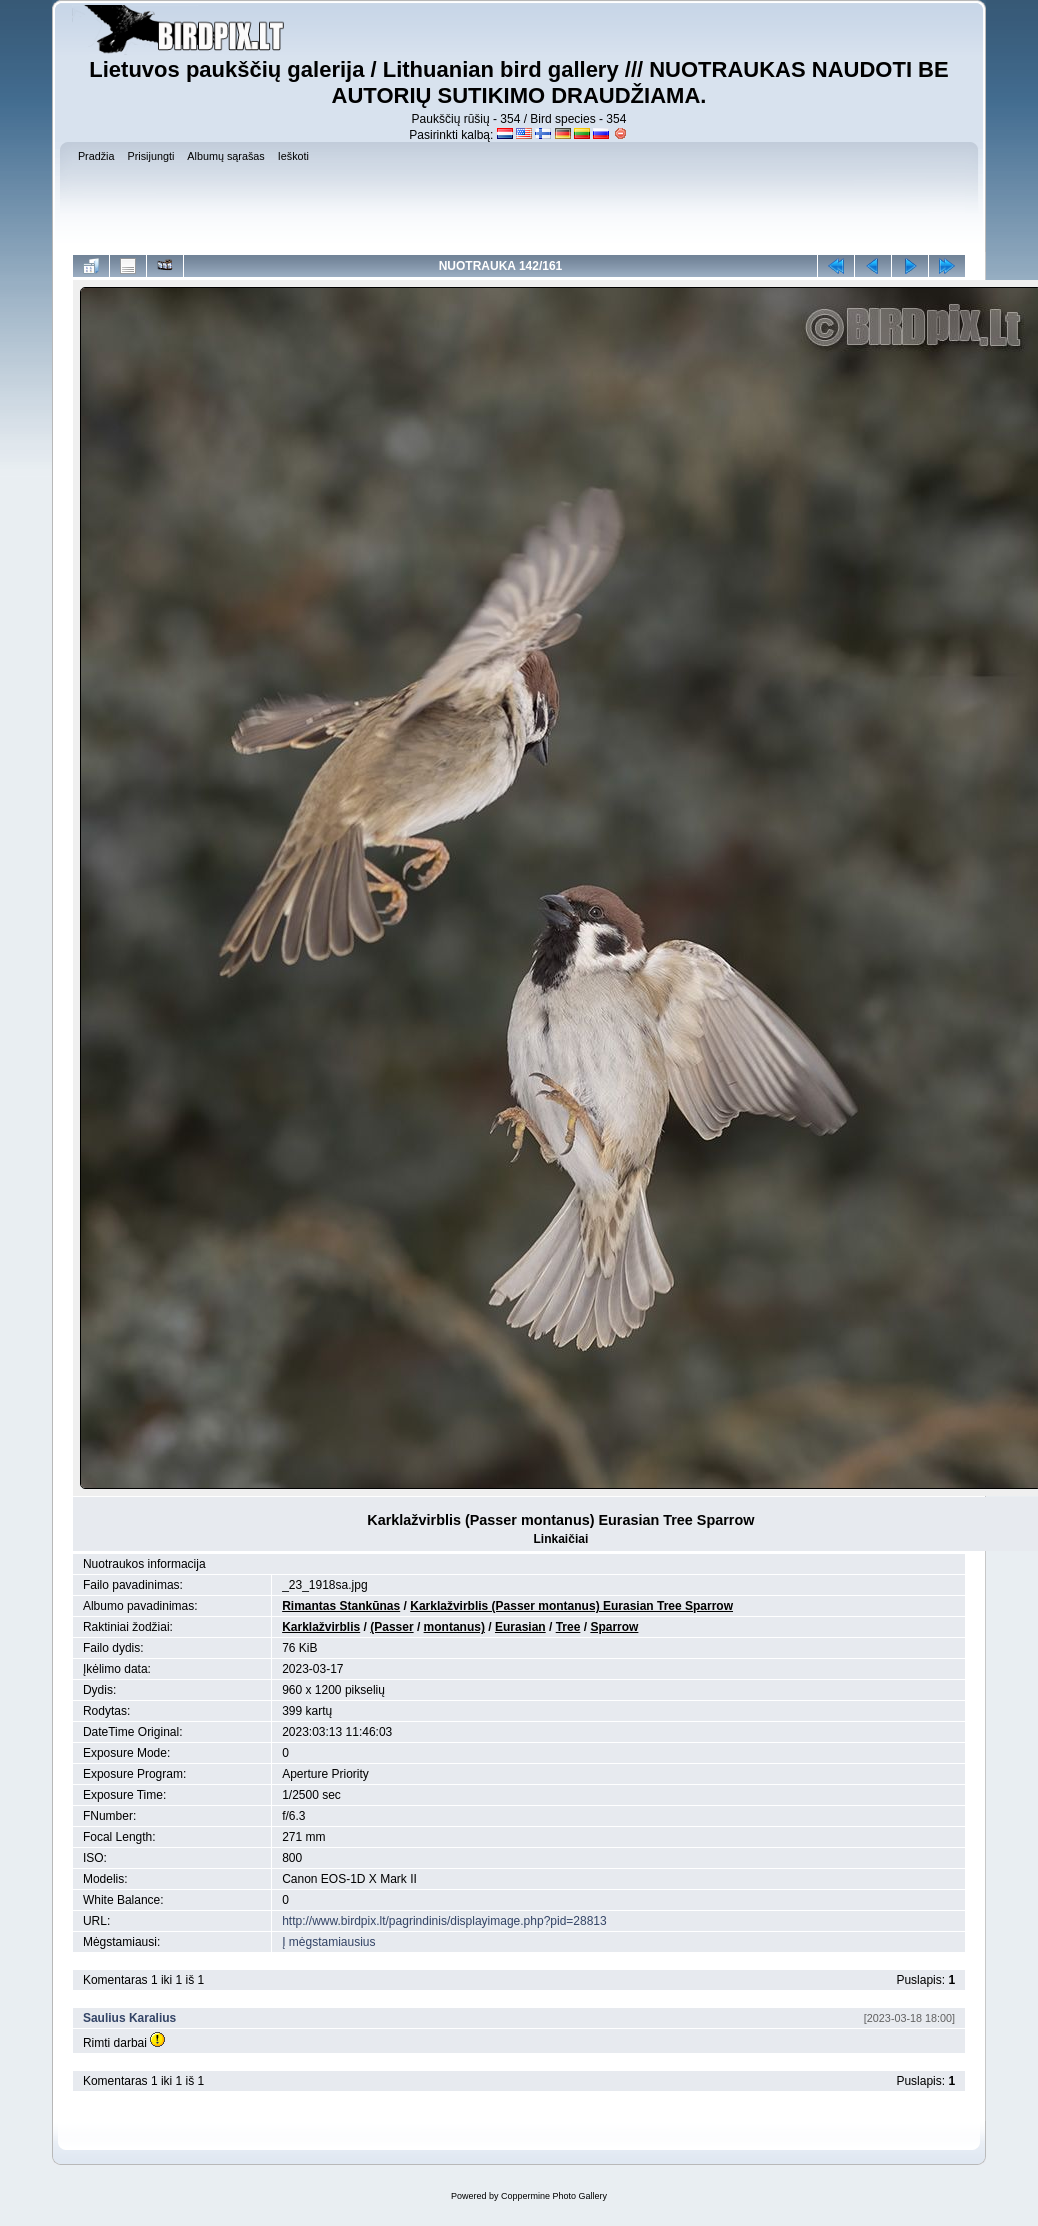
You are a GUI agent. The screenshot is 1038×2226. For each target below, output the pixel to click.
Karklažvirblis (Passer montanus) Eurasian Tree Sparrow (571, 1606)
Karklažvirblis (321, 1627)
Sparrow (614, 1627)
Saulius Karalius (129, 2018)
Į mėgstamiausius (328, 1942)
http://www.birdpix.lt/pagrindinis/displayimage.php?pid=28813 (444, 1921)
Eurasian (520, 1627)
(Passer (391, 1627)
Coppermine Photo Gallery (554, 2196)
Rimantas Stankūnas (341, 1606)
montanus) (454, 1627)
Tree (568, 1627)
